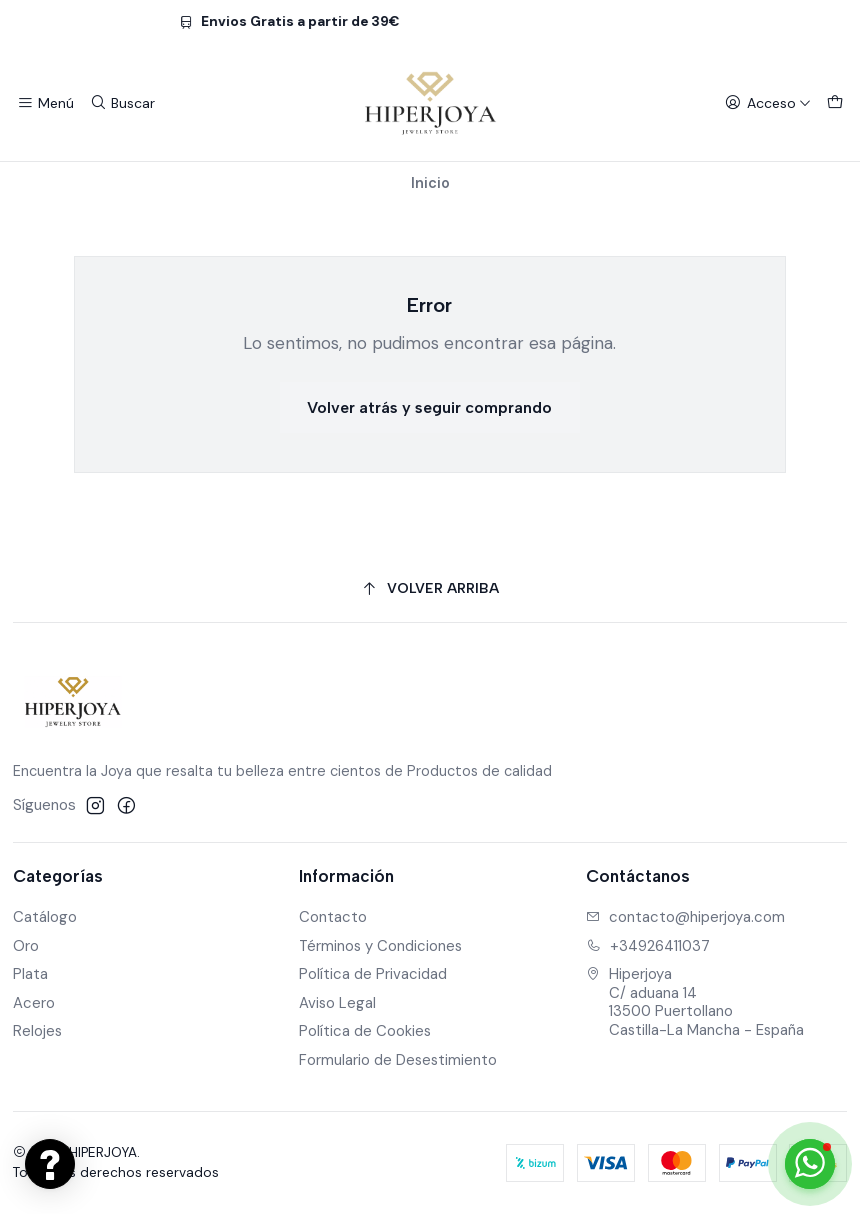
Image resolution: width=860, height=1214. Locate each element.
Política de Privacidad (373, 974)
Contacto (333, 917)
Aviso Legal (337, 1003)
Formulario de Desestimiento (398, 1060)
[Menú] (46, 103)
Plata (30, 974)
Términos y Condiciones (380, 946)
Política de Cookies (365, 1031)
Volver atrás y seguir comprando (429, 407)
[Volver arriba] (430, 589)
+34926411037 (648, 946)
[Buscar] (122, 103)
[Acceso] (768, 103)
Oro (26, 946)
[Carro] (834, 103)
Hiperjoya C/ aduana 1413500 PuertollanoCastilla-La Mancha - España (695, 1002)
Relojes (37, 1031)
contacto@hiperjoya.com (685, 917)
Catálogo (45, 917)
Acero (34, 1003)
